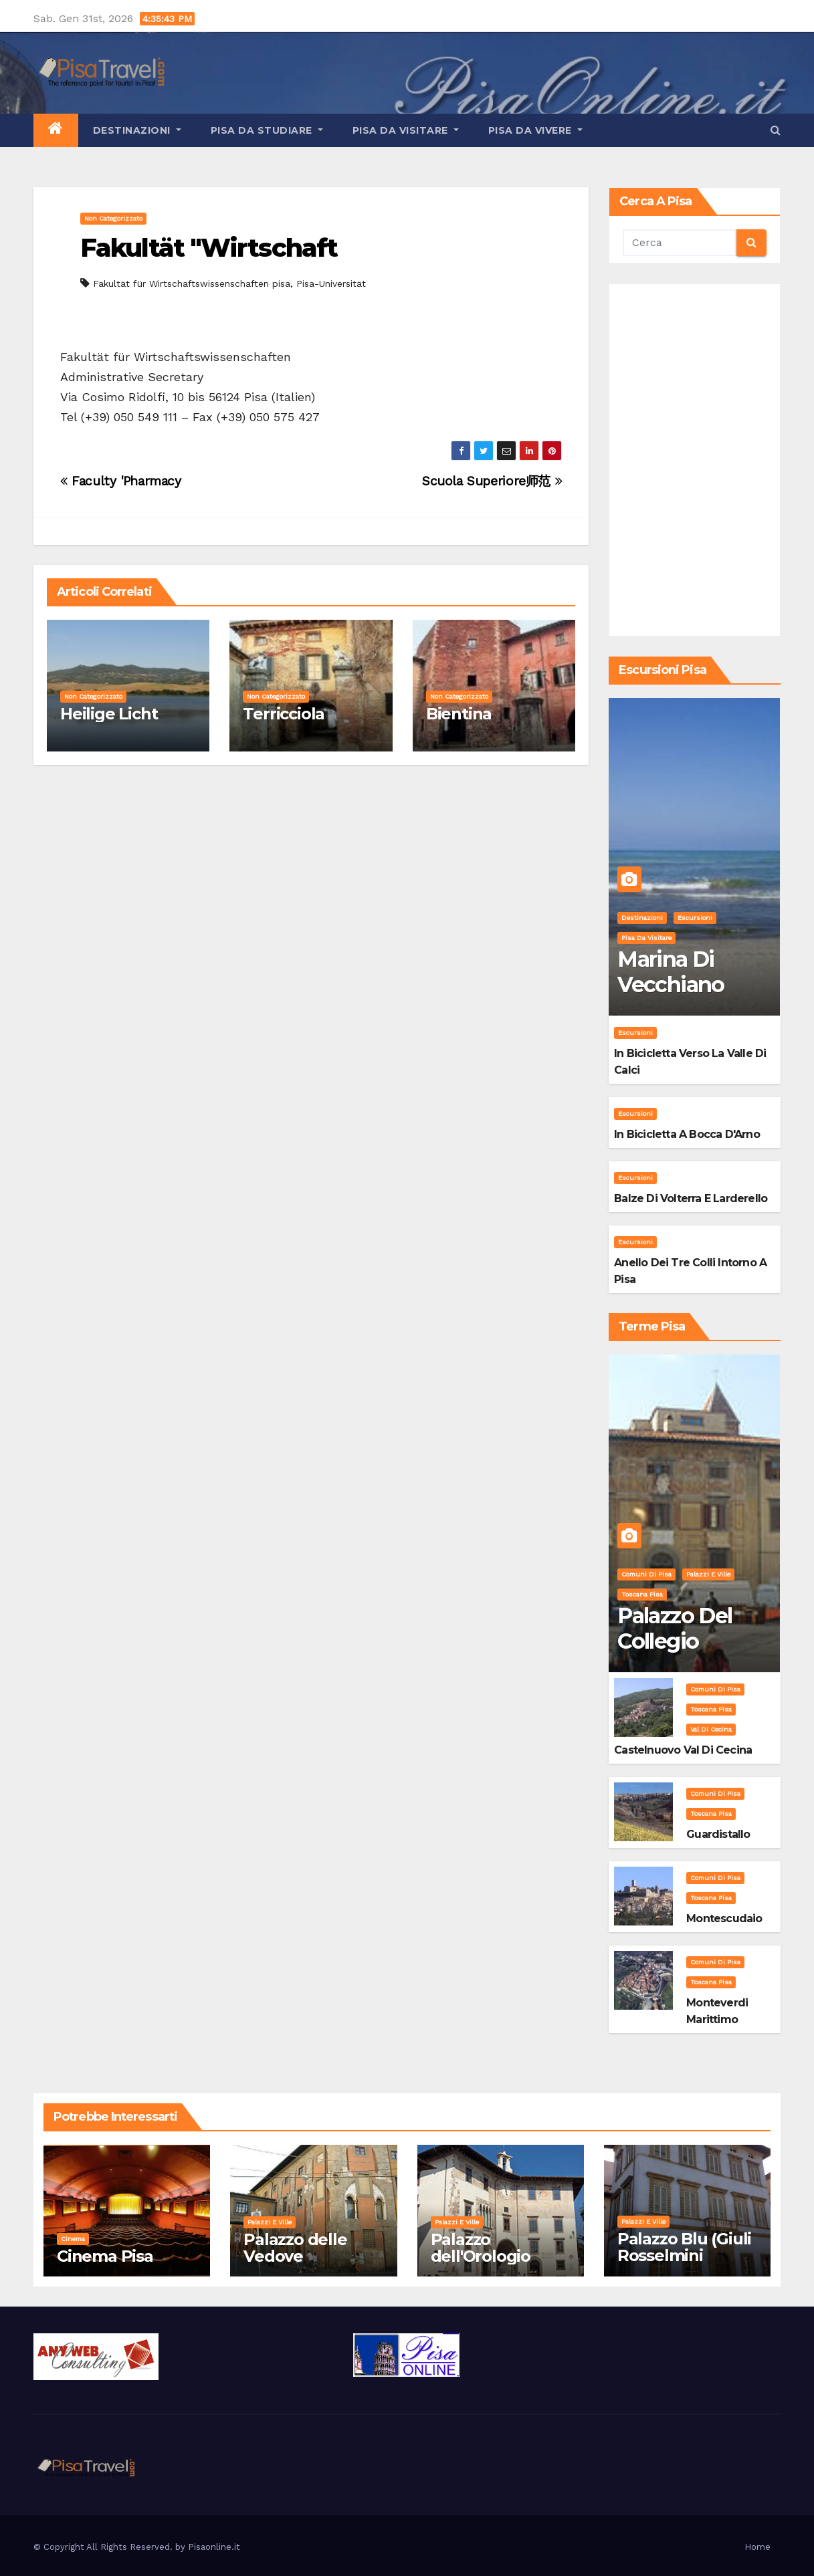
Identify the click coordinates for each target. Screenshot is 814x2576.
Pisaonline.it (214, 2547)
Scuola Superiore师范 (492, 481)
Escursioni (695, 917)
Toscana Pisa (642, 1594)
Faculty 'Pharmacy (120, 481)
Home (757, 2547)
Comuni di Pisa (646, 1574)
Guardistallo (718, 1834)
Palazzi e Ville (708, 1574)
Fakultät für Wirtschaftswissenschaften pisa (191, 283)
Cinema (73, 2238)
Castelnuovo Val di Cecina (683, 1750)
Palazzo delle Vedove (294, 2248)
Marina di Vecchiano (670, 972)
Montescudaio (724, 1918)
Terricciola (283, 713)
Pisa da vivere (535, 130)
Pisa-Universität (331, 283)
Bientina (459, 713)
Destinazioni (137, 130)
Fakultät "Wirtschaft (208, 247)
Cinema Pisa (105, 2256)
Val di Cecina (711, 1729)
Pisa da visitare (405, 130)
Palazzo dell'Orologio (480, 2248)
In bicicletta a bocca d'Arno (687, 1134)
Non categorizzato (113, 218)
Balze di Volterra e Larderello (690, 1198)
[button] (776, 130)
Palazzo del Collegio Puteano (674, 1641)
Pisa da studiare (267, 130)
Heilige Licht (108, 713)
